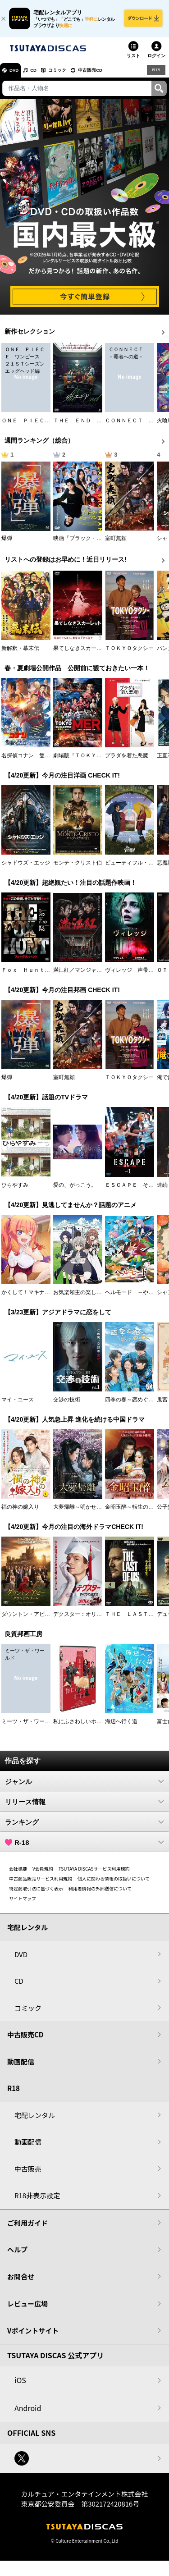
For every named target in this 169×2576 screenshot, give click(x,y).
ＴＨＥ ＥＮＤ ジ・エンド (88, 425)
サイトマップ (22, 1903)
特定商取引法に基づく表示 (36, 1893)
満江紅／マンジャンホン (83, 975)
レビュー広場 (27, 2308)
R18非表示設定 (37, 2200)
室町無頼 (116, 543)
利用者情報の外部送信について (100, 1893)
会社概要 (18, 1873)
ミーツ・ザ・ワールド (28, 1726)
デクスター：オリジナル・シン (91, 1619)
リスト (133, 60)
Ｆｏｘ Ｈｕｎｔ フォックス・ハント (50, 975)
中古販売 (27, 2173)
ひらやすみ (14, 1190)
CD (42, 75)
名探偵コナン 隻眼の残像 (33, 760)
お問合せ (20, 2281)
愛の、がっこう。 (74, 1190)
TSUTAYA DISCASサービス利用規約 (94, 1873)
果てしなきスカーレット (83, 653)
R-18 (84, 1847)
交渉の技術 (66, 1404)
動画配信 (20, 2066)
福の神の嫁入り (20, 1512)
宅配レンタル (34, 2120)
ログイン (156, 60)
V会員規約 (42, 1873)
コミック (71, 75)
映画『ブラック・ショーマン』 (91, 543)
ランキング (84, 1827)
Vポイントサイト (33, 2335)
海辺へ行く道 (121, 1726)
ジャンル (84, 1786)
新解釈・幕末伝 (20, 653)
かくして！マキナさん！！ (33, 1297)
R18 (155, 75)
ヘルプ (17, 2254)
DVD (17, 75)
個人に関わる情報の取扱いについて (114, 1883)
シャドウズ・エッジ (25, 868)
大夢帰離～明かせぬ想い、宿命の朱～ (99, 1512)
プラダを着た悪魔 (126, 760)
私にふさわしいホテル (80, 1726)
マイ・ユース (17, 1404)
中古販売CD (110, 75)
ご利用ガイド (27, 2228)
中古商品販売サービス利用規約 (40, 1883)
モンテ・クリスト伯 (77, 868)
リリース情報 (84, 1806)
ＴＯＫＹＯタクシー (129, 653)
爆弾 (6, 543)
